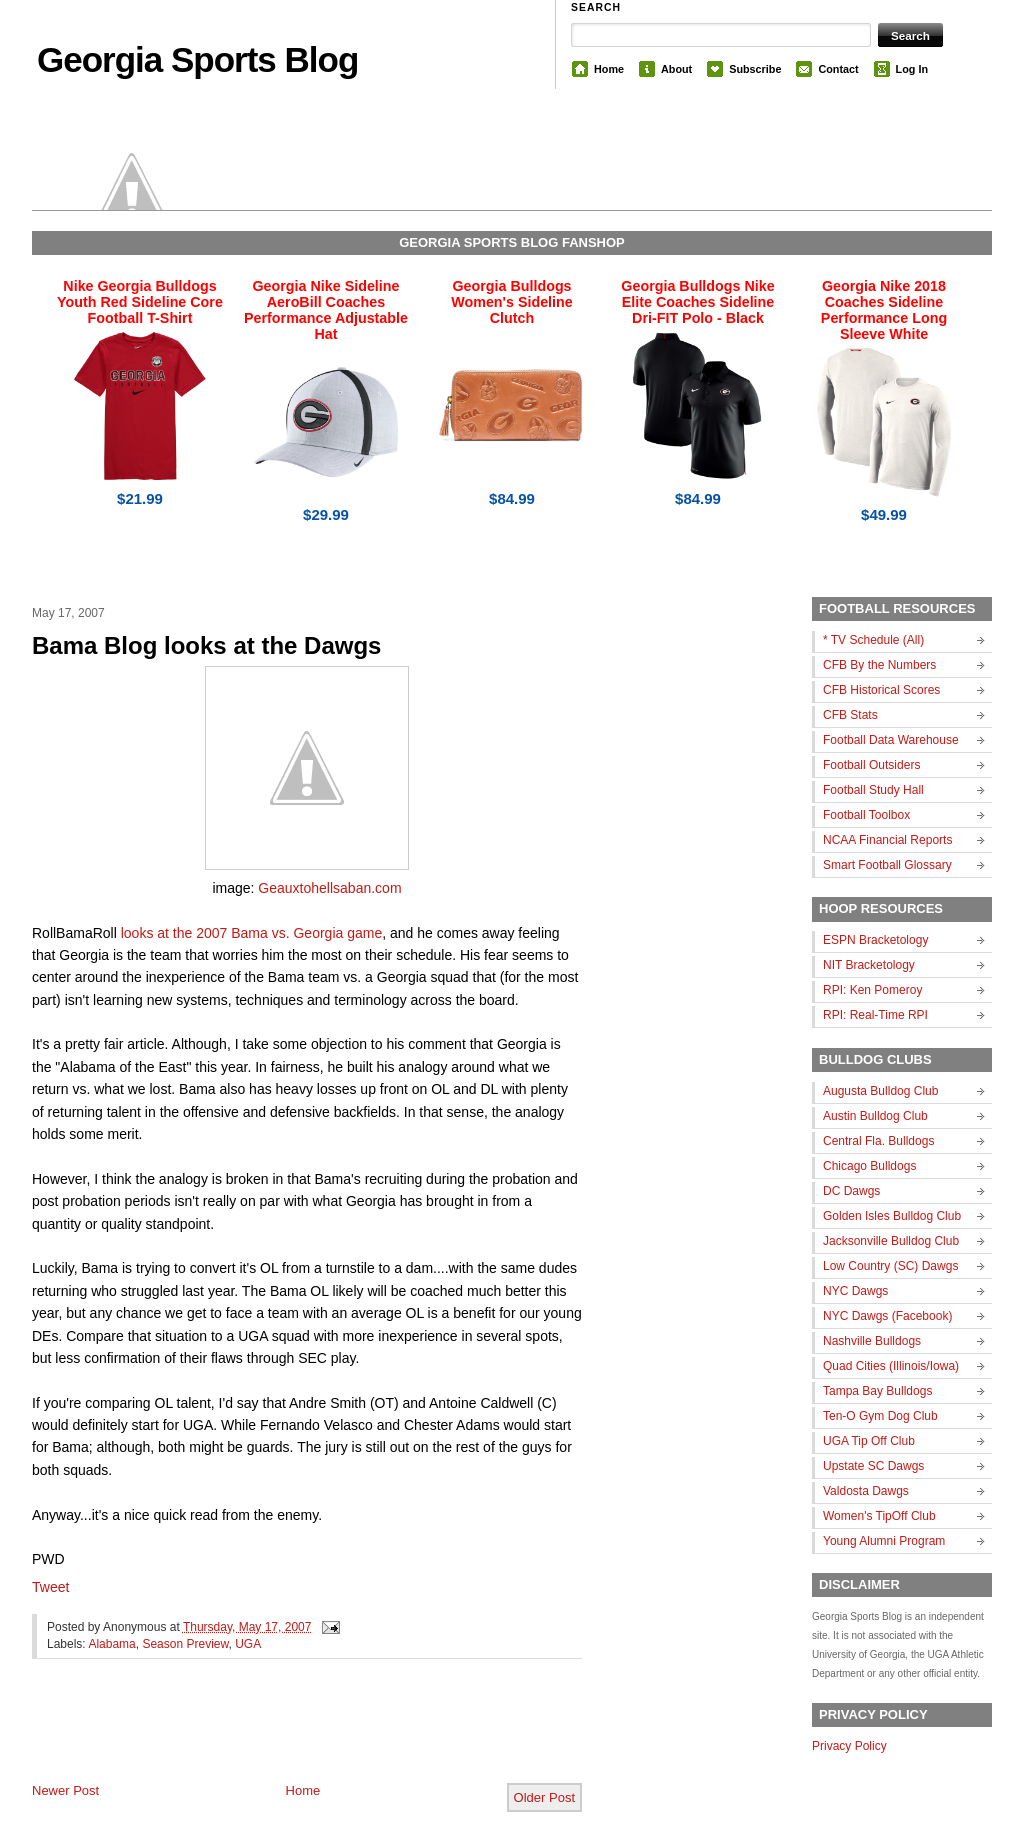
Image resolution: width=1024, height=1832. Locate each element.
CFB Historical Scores (881, 690)
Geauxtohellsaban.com (329, 888)
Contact (838, 69)
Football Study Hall (873, 790)
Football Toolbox (866, 815)
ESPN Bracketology (875, 940)
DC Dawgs (851, 1191)
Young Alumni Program (884, 1541)
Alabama (111, 1644)
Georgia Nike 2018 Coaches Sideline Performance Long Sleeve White (884, 310)
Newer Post (65, 1790)
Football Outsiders (871, 765)
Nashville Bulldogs (872, 1341)
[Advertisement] (266, 1737)
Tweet (50, 1587)
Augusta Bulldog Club (880, 1091)
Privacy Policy (849, 1746)
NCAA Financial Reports (887, 840)
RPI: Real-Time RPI (875, 1015)
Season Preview (185, 1644)
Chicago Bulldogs (869, 1166)
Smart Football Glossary (887, 865)
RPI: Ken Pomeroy (872, 990)
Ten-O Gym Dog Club (880, 1416)
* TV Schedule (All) (873, 640)
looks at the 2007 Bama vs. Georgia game (251, 933)
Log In (912, 69)
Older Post (544, 1797)
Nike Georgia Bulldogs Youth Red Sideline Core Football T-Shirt (140, 302)
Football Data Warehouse (891, 740)
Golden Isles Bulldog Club (892, 1216)
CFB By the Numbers (879, 665)
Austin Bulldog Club (875, 1116)
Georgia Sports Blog (197, 59)
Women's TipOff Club (879, 1516)
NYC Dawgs (855, 1291)
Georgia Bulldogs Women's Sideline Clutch (512, 302)
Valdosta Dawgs (866, 1491)
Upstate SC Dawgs (873, 1466)
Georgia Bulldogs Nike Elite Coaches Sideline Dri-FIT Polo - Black (697, 302)
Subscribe (755, 69)
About (676, 69)
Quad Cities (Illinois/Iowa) (891, 1366)
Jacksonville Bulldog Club (891, 1241)
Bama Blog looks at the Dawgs (206, 645)
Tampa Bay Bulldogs (877, 1391)
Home (609, 69)
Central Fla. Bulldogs (878, 1141)
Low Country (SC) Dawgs (890, 1266)
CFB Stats (850, 715)
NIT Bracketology (869, 965)
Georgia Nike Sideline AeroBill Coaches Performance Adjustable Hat (326, 310)
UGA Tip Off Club (869, 1441)
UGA (248, 1644)
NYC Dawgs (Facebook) (887, 1316)
